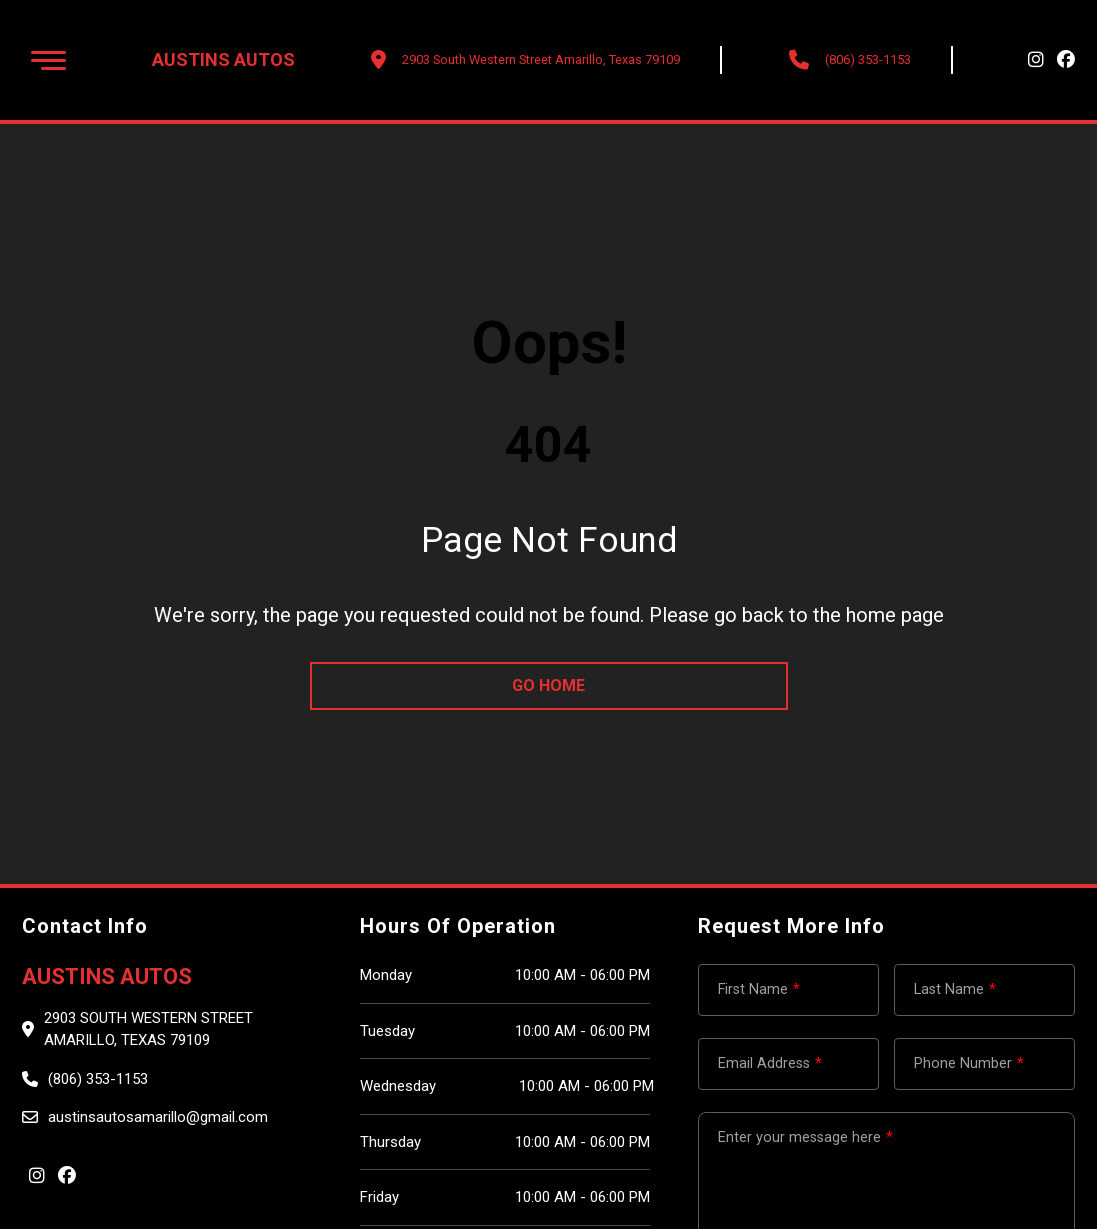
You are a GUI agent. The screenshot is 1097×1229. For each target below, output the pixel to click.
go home (548, 685)
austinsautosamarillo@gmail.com (158, 1117)
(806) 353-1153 (868, 59)
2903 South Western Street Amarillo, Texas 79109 (148, 1029)
